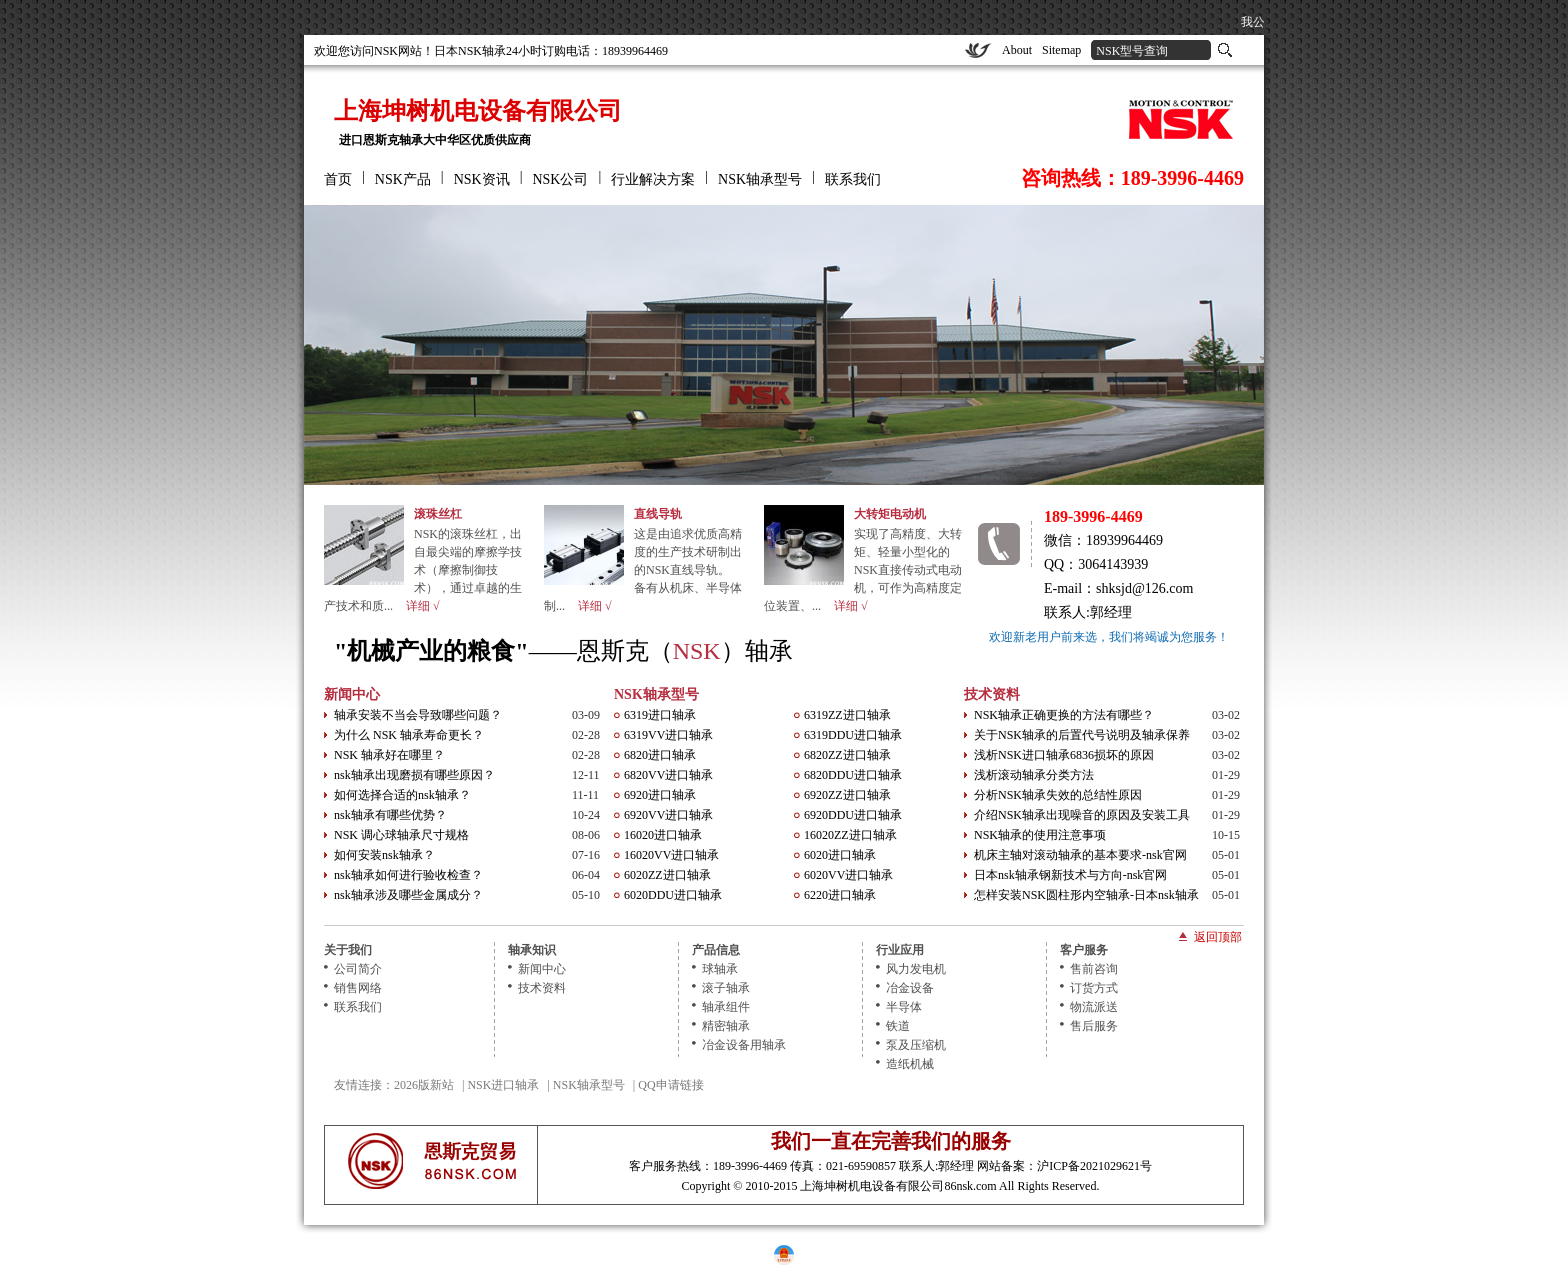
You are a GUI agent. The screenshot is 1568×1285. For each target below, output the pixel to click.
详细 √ (423, 606)
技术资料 (992, 694)
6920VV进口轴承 (668, 815)
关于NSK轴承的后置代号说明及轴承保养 (1082, 735)
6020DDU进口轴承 (673, 895)
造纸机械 (910, 1064)
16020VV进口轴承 (671, 855)
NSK (697, 651)
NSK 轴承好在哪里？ (389, 755)
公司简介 (358, 969)
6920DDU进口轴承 (853, 815)
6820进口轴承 (660, 755)
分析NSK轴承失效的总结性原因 (1058, 795)
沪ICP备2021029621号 (1094, 1166)
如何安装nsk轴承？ (384, 855)
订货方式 (1094, 988)
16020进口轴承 (663, 835)
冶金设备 (910, 988)
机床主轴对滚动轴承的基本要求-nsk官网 (1080, 855)
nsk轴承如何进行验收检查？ (408, 875)
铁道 (898, 1026)
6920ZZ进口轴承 (847, 795)
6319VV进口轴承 (668, 735)
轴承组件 (726, 1007)
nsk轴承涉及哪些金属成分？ (408, 895)
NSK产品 (403, 179)
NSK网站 (398, 51)
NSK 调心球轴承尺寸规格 (401, 835)
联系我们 (853, 179)
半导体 (904, 1007)
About (1017, 50)
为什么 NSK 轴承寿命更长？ (409, 735)
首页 (338, 179)
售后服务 (1094, 1026)
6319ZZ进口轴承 (847, 715)
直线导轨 (658, 514)
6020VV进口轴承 (848, 875)
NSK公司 (560, 179)
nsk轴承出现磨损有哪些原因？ (414, 775)
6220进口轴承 (840, 895)
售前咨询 (1094, 969)
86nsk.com (970, 1186)
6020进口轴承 (840, 855)
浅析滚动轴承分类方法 (1034, 775)
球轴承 (720, 969)
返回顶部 (1218, 936)
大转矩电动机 (890, 514)
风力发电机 (916, 969)
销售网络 (358, 988)
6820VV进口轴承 (668, 775)
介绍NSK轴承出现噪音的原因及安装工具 (1082, 815)
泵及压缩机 (916, 1045)
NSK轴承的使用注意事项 (1040, 835)
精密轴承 (726, 1026)
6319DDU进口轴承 (853, 735)
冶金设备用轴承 (744, 1045)
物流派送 (1094, 1007)
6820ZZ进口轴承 (847, 755)
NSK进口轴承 (503, 1085)
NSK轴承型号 (760, 179)
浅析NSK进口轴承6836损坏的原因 (1064, 755)
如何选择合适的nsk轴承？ (402, 795)
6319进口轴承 (660, 715)
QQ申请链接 (670, 1085)
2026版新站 (424, 1085)
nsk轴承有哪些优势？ (390, 815)
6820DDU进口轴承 (853, 775)
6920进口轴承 (660, 795)
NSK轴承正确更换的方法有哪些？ (1064, 715)
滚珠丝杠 (438, 514)
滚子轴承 (726, 988)
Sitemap (1061, 50)
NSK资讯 (482, 179)
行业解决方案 (653, 179)
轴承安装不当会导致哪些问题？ (418, 715)
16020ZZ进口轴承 (850, 835)
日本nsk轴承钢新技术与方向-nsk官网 (1070, 875)
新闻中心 (352, 694)
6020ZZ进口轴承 (667, 875)
